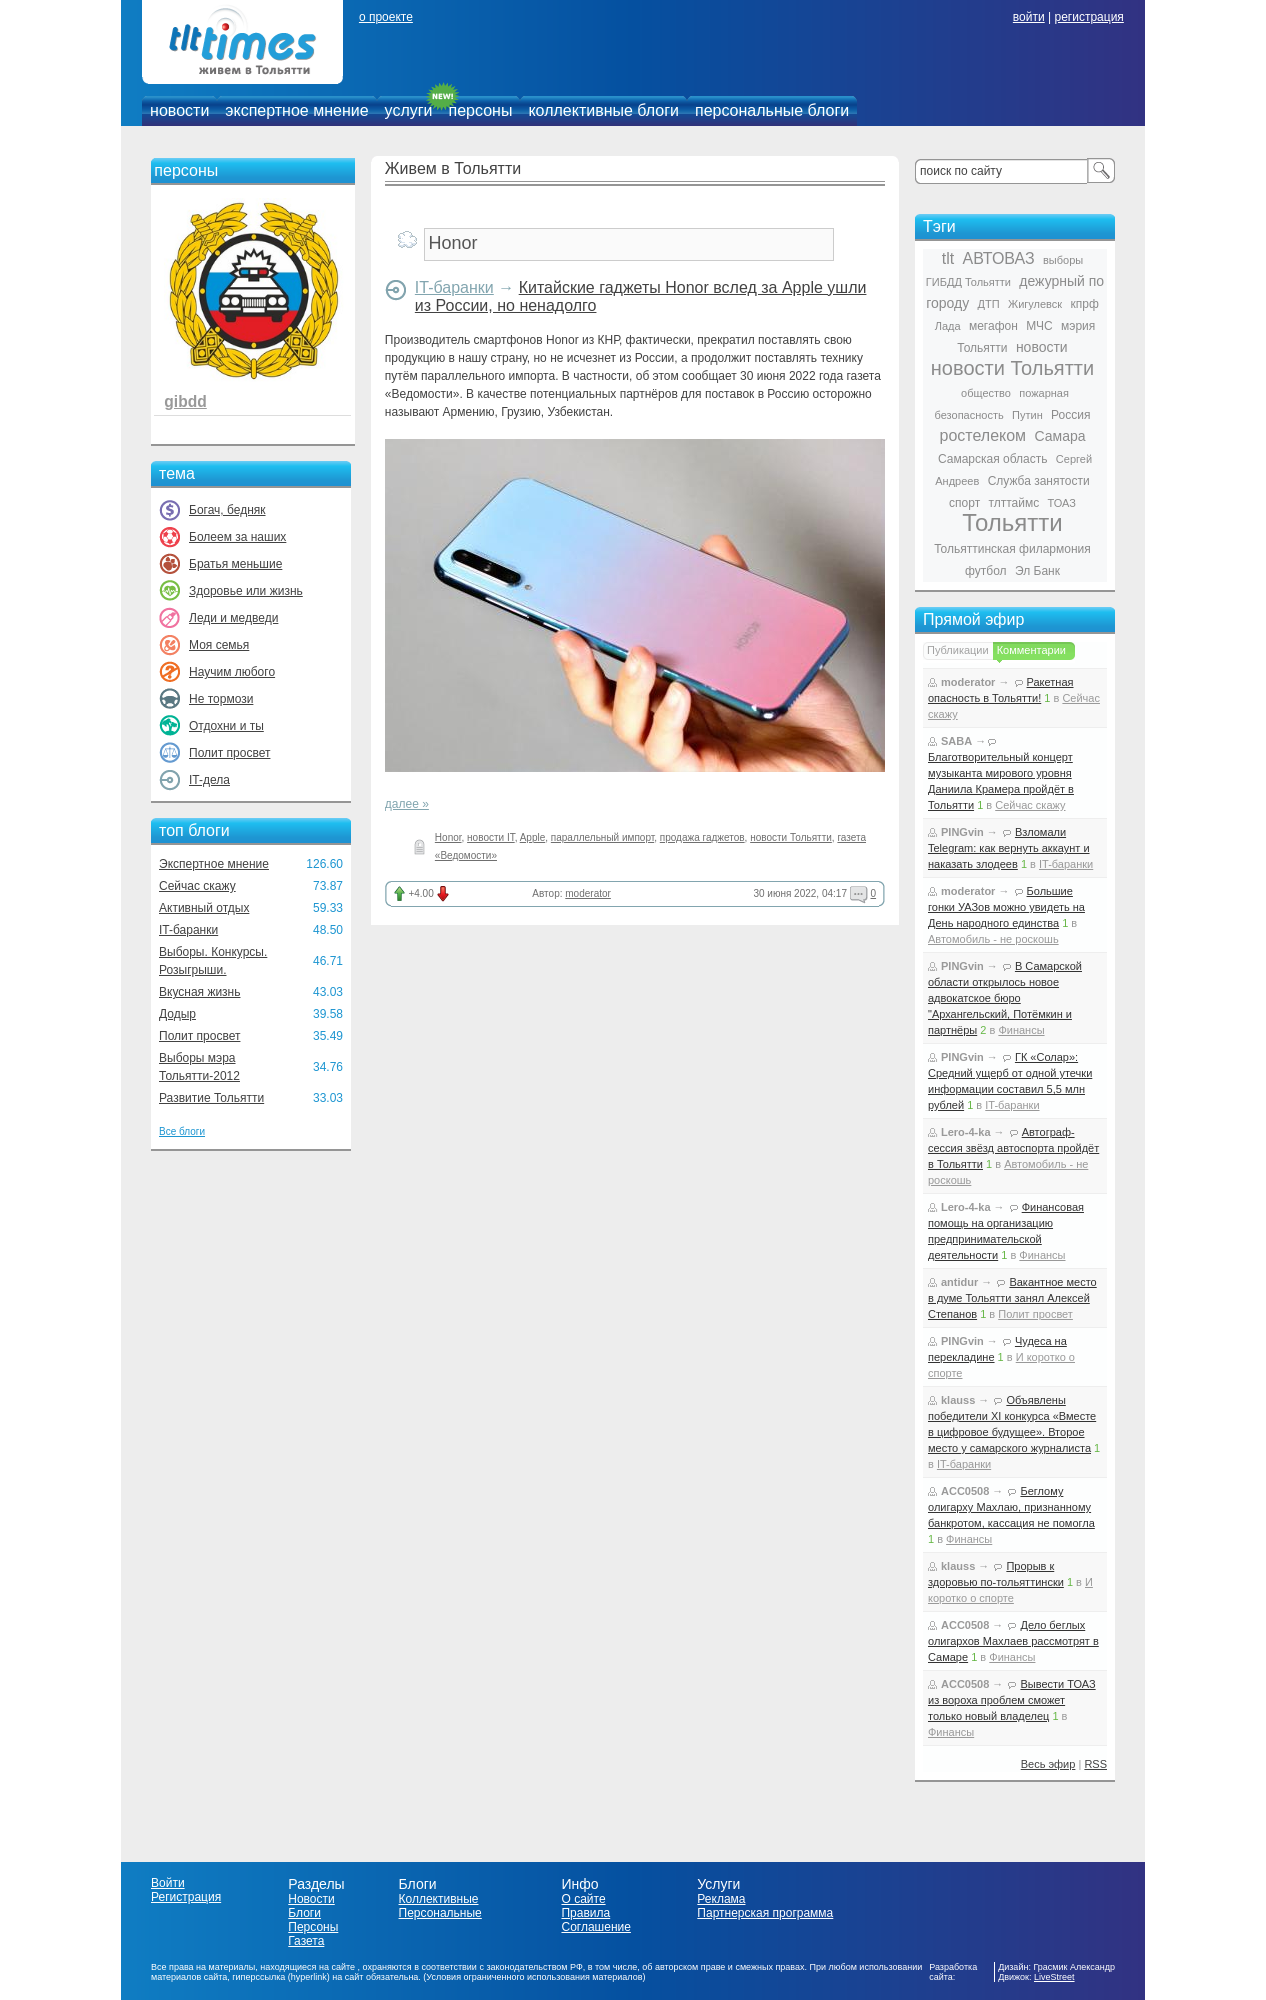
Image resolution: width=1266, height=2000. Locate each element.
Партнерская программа (765, 1913)
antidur (959, 1282)
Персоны (313, 1927)
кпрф (1084, 304)
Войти (168, 1883)
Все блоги (182, 1131)
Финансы (1021, 1030)
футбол (986, 571)
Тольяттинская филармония (1012, 549)
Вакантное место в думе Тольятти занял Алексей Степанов (1012, 1298)
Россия (1070, 415)
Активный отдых (204, 908)
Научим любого (232, 672)
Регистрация (186, 1897)
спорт (964, 503)
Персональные (440, 1913)
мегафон (993, 326)
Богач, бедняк (227, 510)
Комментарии (1031, 650)
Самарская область (993, 459)
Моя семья (219, 645)
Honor (448, 837)
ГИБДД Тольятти (968, 282)
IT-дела (209, 780)
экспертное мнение (296, 110)
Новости (311, 1899)
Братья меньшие (235, 564)
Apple (533, 837)
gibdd (185, 401)
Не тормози (221, 699)
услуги (409, 110)
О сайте (583, 1899)
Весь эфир (1048, 1764)
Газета (306, 1941)
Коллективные (439, 1899)
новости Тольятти (791, 837)
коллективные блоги (603, 110)
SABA (956, 741)
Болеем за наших (237, 537)
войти (1029, 17)
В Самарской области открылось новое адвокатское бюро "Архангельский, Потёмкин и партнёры (1005, 998)
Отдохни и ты (226, 726)
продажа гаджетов (702, 837)
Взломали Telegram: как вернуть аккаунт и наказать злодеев (1009, 848)
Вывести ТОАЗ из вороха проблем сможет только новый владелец (1012, 1700)
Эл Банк (1037, 571)
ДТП (989, 304)
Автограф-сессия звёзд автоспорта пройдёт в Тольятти (1013, 1148)
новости (179, 110)
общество (986, 393)
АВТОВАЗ (999, 258)
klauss (958, 1400)
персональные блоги (772, 110)
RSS (1095, 1764)
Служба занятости (1039, 481)
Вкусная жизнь (200, 992)
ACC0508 (965, 1491)
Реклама (721, 1899)
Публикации (958, 650)
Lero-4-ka (966, 1132)
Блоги (304, 1913)
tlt (948, 258)
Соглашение (595, 1927)
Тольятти (1012, 522)
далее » (407, 804)
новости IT (491, 837)
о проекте (386, 17)
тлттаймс (1013, 503)
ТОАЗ (1062, 503)
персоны (481, 110)
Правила (585, 1913)
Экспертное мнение (214, 864)
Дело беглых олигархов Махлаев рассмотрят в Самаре (1013, 1641)
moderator (588, 893)
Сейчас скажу (197, 886)
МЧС (1039, 326)
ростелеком (982, 435)
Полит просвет (229, 753)
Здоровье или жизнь (246, 591)
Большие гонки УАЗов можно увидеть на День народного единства (1006, 907)
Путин (1027, 415)
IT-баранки (188, 930)
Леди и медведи (233, 618)
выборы (1063, 260)
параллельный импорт (602, 837)
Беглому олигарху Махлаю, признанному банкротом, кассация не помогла (1011, 1507)
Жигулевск (1035, 304)
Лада (948, 326)
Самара (1059, 436)
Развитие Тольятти (211, 1098)
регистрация (1088, 17)
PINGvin (962, 832)
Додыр (177, 1014)
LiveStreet (1054, 1977)
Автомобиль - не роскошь (993, 939)
